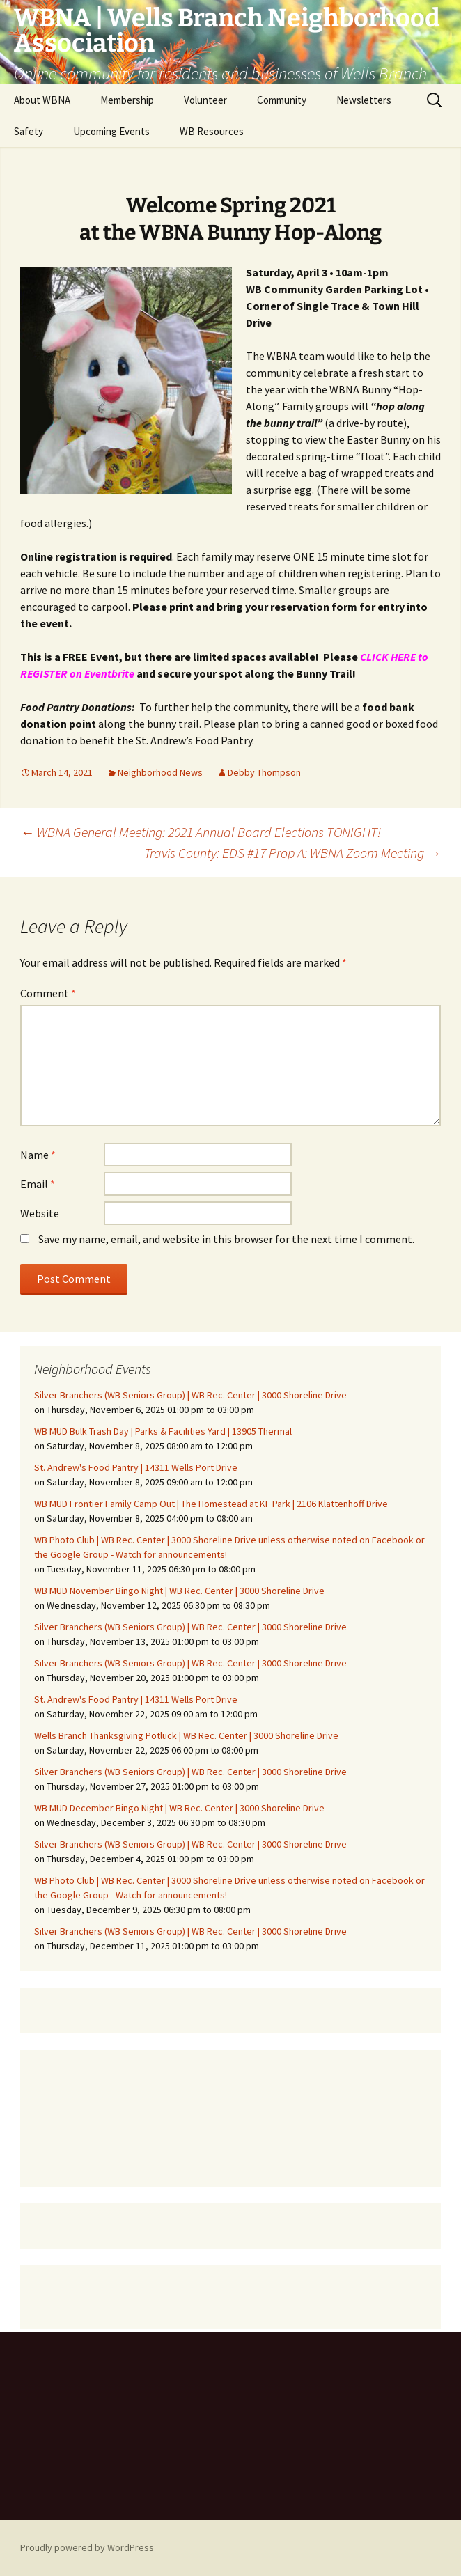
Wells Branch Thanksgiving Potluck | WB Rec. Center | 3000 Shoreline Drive (186, 1735)
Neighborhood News (160, 772)
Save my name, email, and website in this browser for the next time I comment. (226, 1239)
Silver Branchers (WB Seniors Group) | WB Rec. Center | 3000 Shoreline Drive (190, 1395)
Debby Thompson (264, 772)
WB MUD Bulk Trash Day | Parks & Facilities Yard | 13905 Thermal (163, 1431)
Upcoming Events (111, 131)
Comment (48, 993)
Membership (127, 100)
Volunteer (205, 100)
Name (38, 1155)
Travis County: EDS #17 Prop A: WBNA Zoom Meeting (292, 852)
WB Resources (212, 131)
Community (281, 100)
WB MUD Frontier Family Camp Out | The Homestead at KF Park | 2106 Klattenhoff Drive (211, 1503)
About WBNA (42, 100)
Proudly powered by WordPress (87, 2547)
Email (37, 1184)
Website (39, 1213)
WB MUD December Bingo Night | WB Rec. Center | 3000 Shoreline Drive (179, 1808)
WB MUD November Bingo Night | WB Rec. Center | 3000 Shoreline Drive (179, 1590)
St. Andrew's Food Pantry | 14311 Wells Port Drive (135, 1467)
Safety (28, 131)
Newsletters (363, 100)
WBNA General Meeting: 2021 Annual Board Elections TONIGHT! (200, 832)
